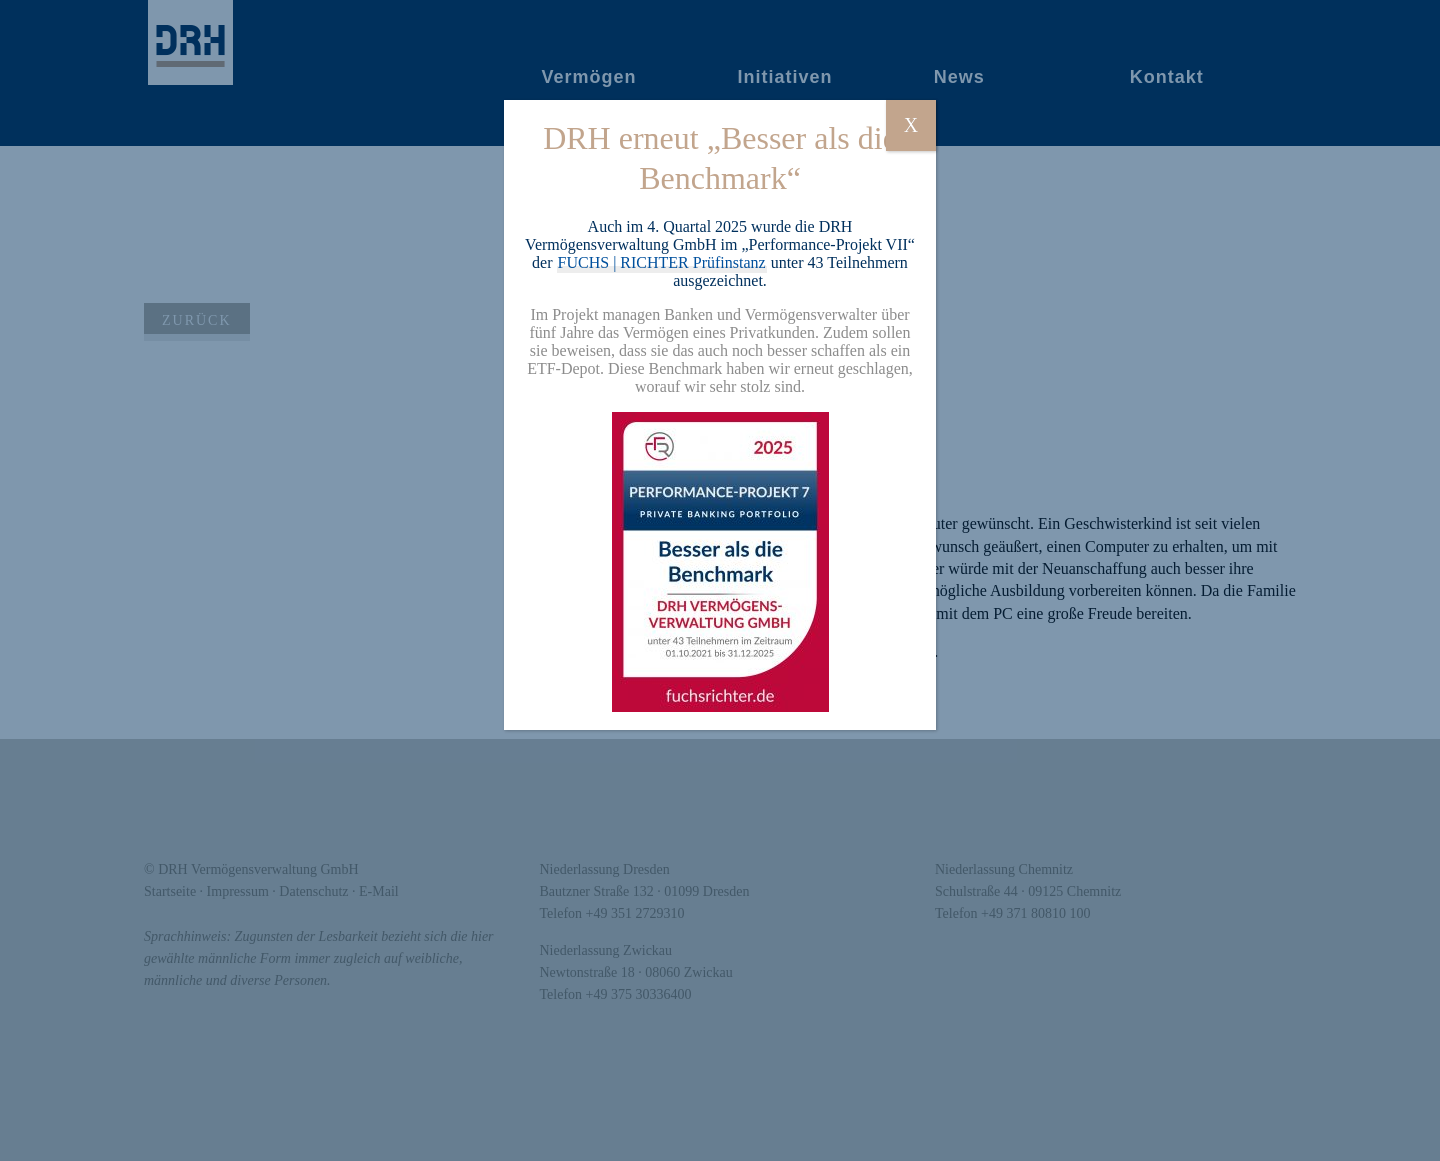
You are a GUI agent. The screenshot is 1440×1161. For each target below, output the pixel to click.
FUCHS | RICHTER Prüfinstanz (662, 262)
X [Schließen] (911, 125)
